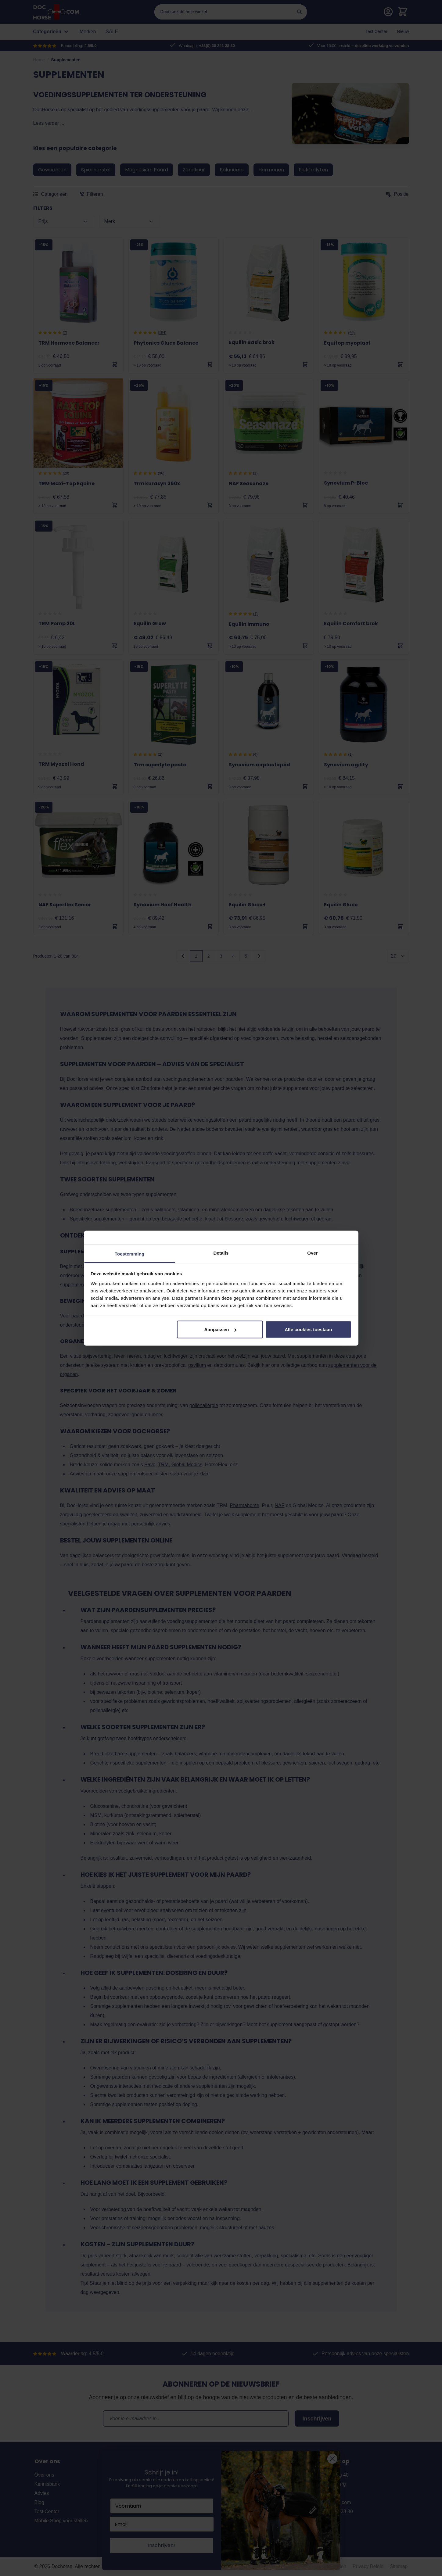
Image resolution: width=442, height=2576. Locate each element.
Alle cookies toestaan (308, 1329)
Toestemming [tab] (130, 1253)
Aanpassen (220, 1329)
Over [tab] (312, 1252)
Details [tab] (221, 1252)
